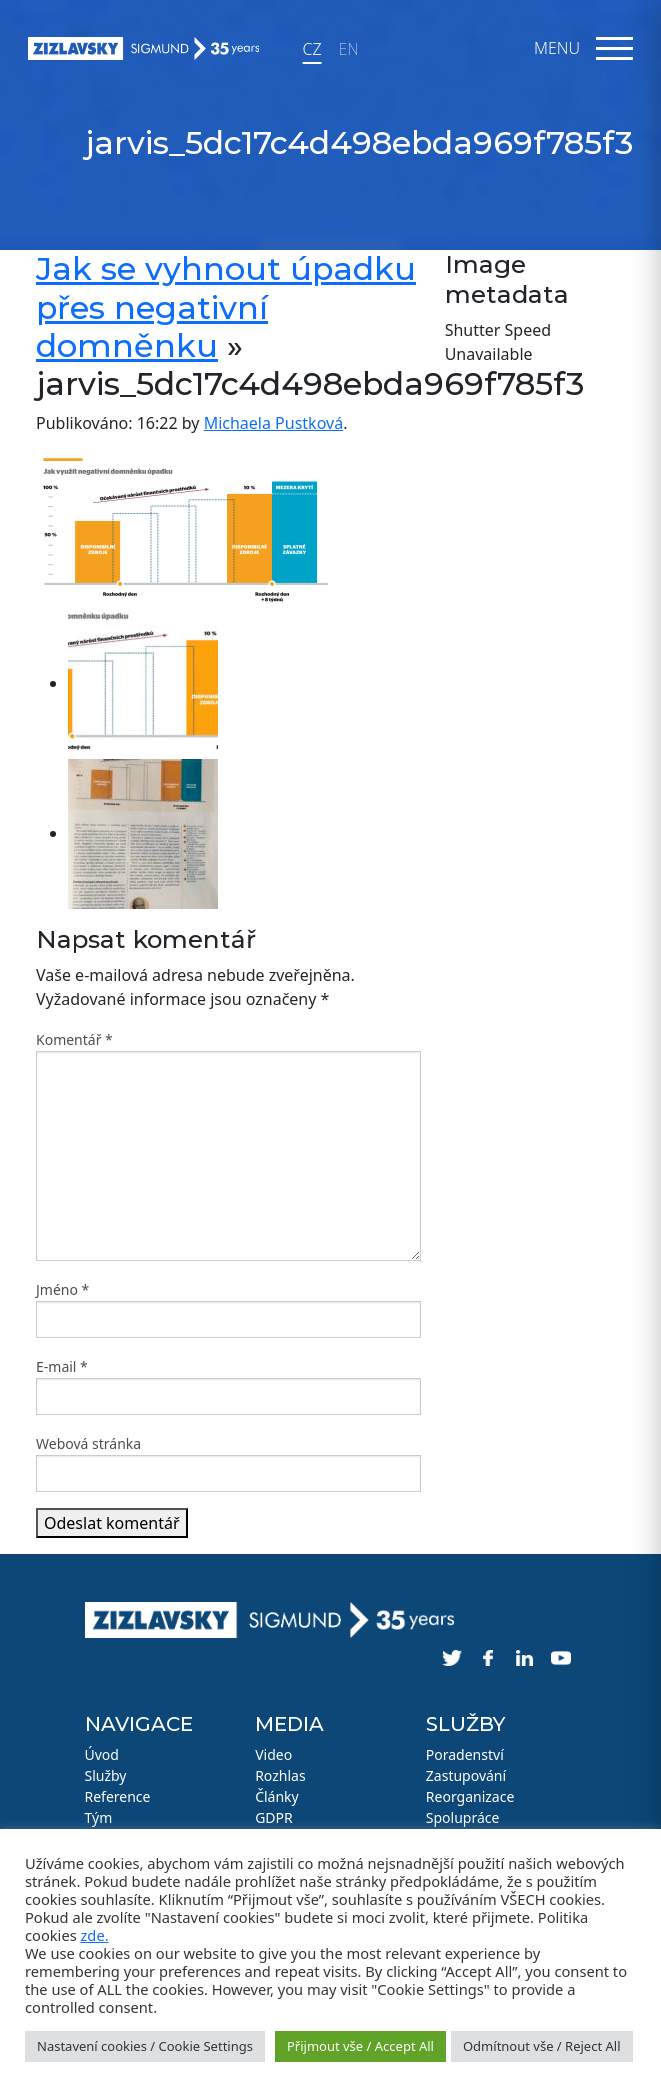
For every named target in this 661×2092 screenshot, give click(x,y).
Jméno (62, 1289)
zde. (94, 1935)
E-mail (62, 1366)
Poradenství (465, 1754)
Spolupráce (463, 1817)
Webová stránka (88, 1443)
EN (349, 49)
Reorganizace (470, 1796)
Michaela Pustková (274, 423)
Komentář (74, 1039)
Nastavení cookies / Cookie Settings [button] (145, 2046)
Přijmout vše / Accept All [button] (360, 2046)
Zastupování (466, 1775)
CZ (311, 49)
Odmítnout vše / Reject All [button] (542, 2046)
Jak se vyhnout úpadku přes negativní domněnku (226, 307)
